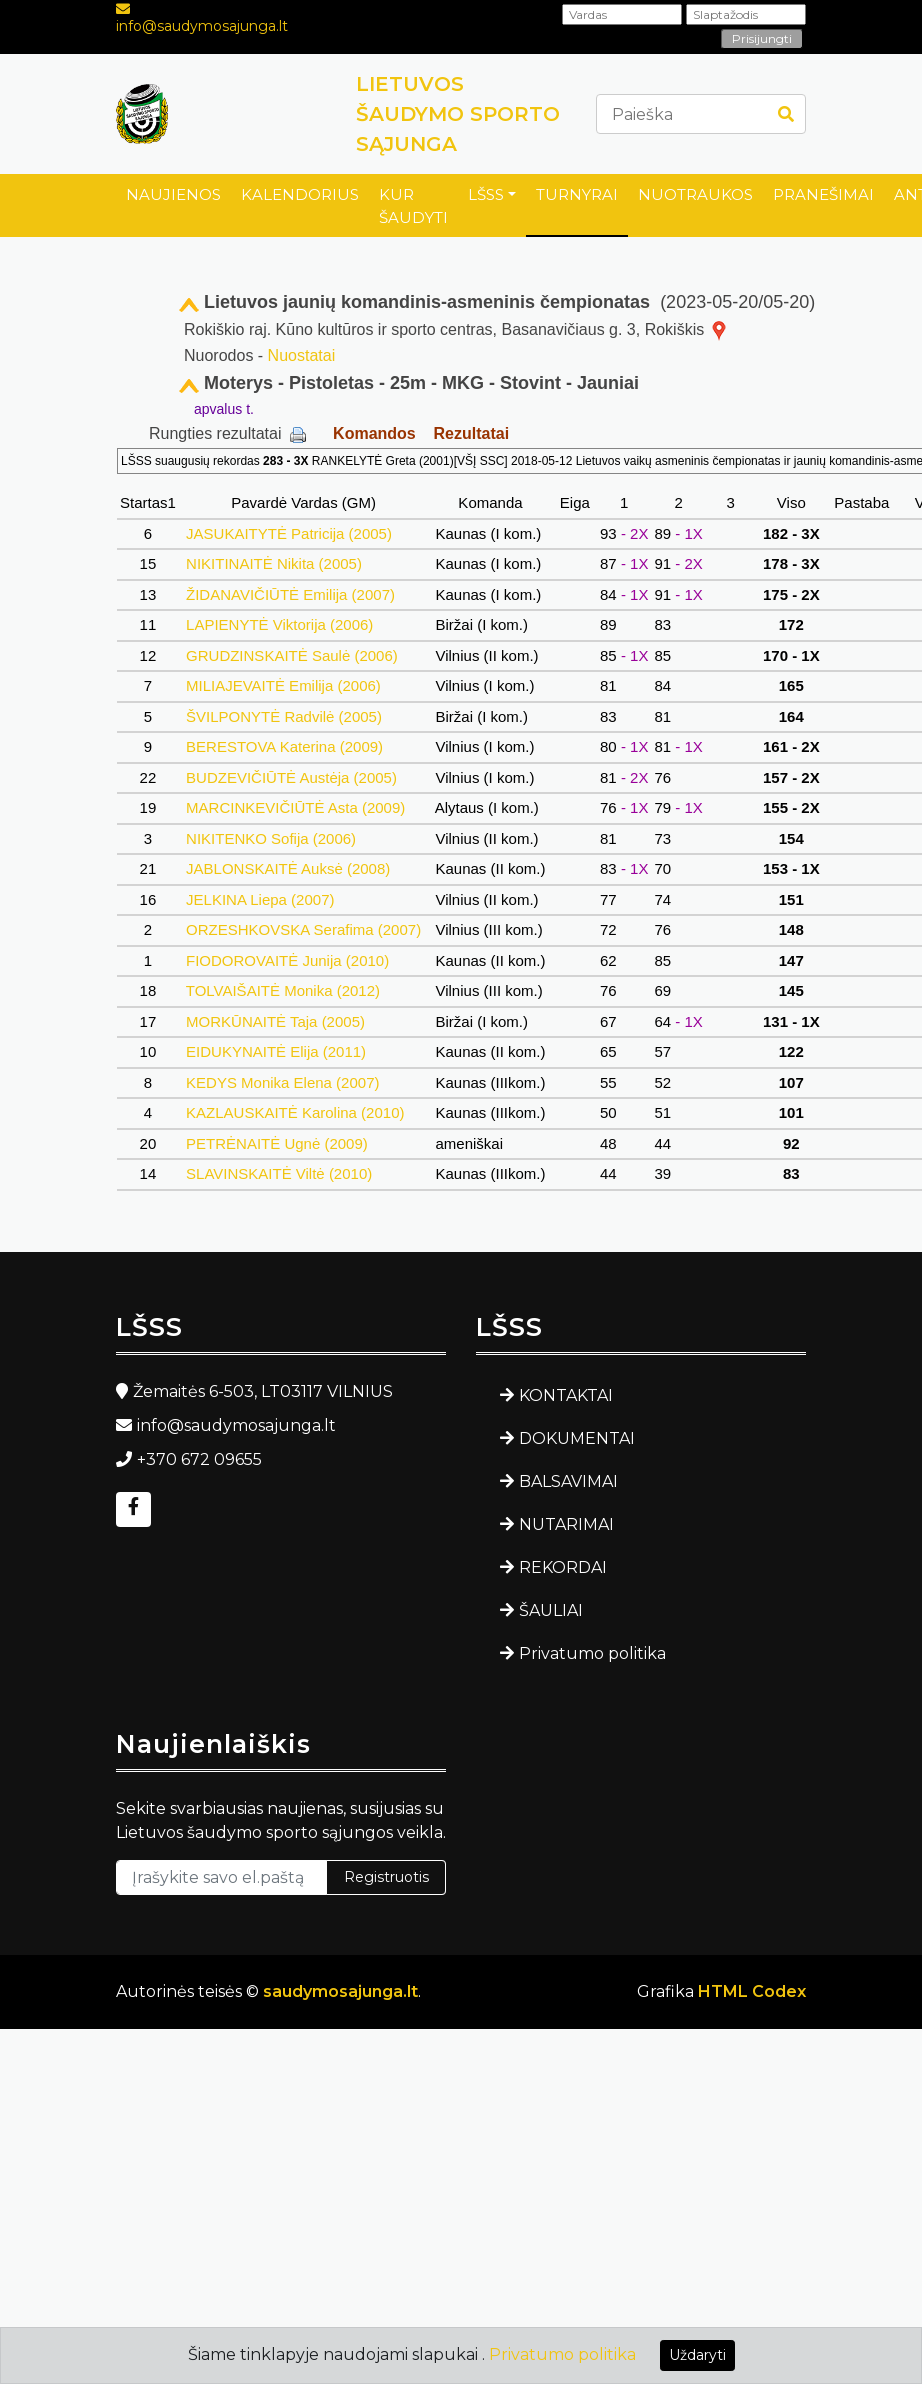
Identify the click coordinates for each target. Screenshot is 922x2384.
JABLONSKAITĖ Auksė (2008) (288, 868)
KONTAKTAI (566, 1395)
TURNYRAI (577, 194)
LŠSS (486, 194)
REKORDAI (563, 1567)
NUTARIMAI (566, 1524)
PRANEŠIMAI (823, 194)
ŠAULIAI (551, 1610)
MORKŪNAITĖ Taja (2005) (275, 1021)
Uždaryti (697, 2355)
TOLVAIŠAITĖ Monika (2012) (283, 990)
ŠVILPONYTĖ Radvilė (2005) (284, 716)
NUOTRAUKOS (695, 194)
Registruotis (386, 1877)
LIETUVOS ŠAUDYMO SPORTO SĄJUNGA (458, 114)
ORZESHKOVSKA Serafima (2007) (303, 929)
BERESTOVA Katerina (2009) (284, 746)
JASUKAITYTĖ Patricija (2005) (289, 533)
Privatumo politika (592, 1653)
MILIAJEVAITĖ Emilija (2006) (283, 685)
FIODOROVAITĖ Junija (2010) (287, 960)
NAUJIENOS (173, 194)
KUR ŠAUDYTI (413, 206)
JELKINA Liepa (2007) (260, 899)
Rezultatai (472, 433)
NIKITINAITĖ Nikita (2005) (274, 563)
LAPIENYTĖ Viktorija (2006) (280, 624)
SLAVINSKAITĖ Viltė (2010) (279, 1173)
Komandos (374, 433)
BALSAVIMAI (568, 1481)
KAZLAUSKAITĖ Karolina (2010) (295, 1112)
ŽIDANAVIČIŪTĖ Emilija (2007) (290, 594)
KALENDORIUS (300, 194)
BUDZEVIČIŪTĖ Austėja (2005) (291, 777)
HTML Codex (752, 1991)
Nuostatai (302, 355)
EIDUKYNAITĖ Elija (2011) (276, 1051)
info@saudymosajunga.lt (202, 26)
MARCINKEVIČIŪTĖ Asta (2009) (296, 807)
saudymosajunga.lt (340, 1991)
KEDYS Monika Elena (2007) (283, 1082)
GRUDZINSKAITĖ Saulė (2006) (292, 655)
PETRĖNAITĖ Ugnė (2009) (277, 1143)
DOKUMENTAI (577, 1438)
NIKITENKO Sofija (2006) (271, 838)
